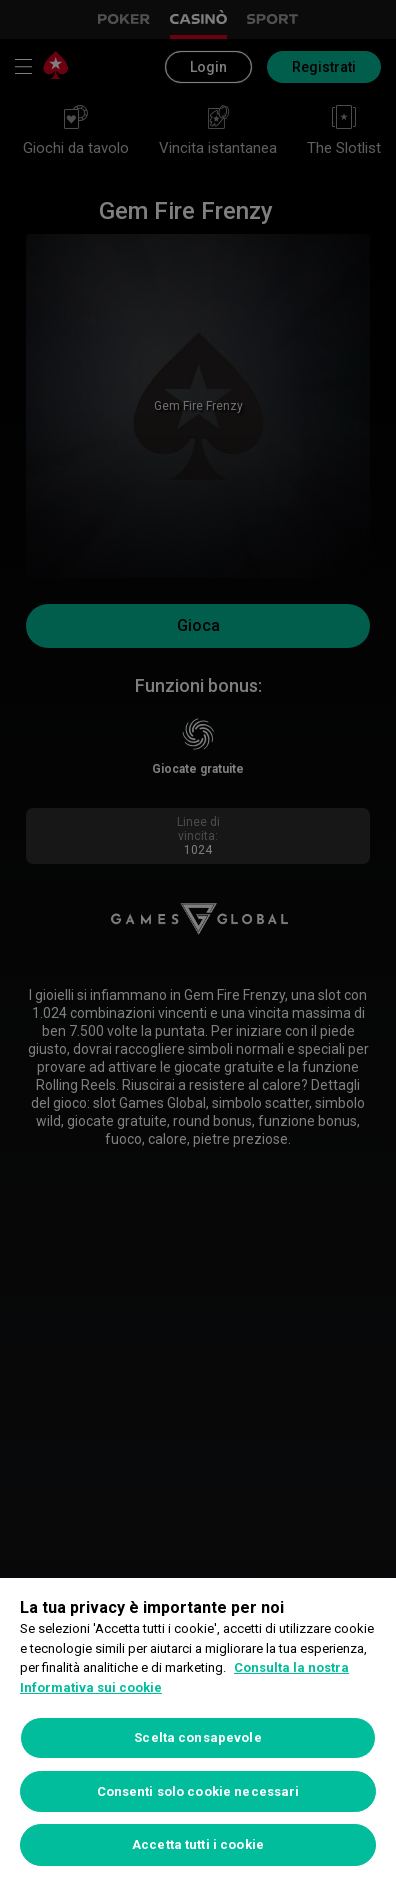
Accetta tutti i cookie (198, 1844)
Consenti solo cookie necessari (198, 1791)
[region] (198, 1732)
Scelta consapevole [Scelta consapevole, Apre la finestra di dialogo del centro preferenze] (197, 1737)
